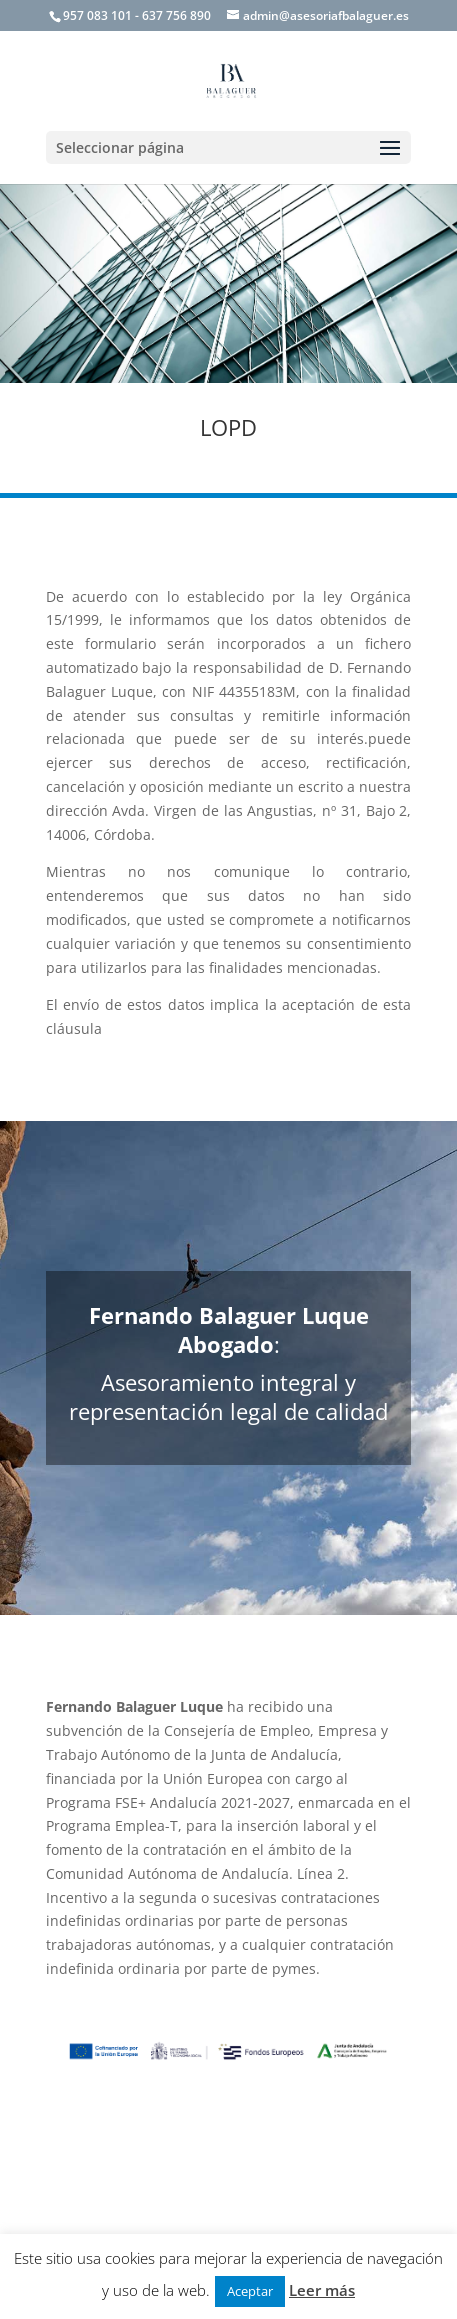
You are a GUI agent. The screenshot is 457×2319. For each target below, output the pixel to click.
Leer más (322, 2290)
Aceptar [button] (250, 2291)
